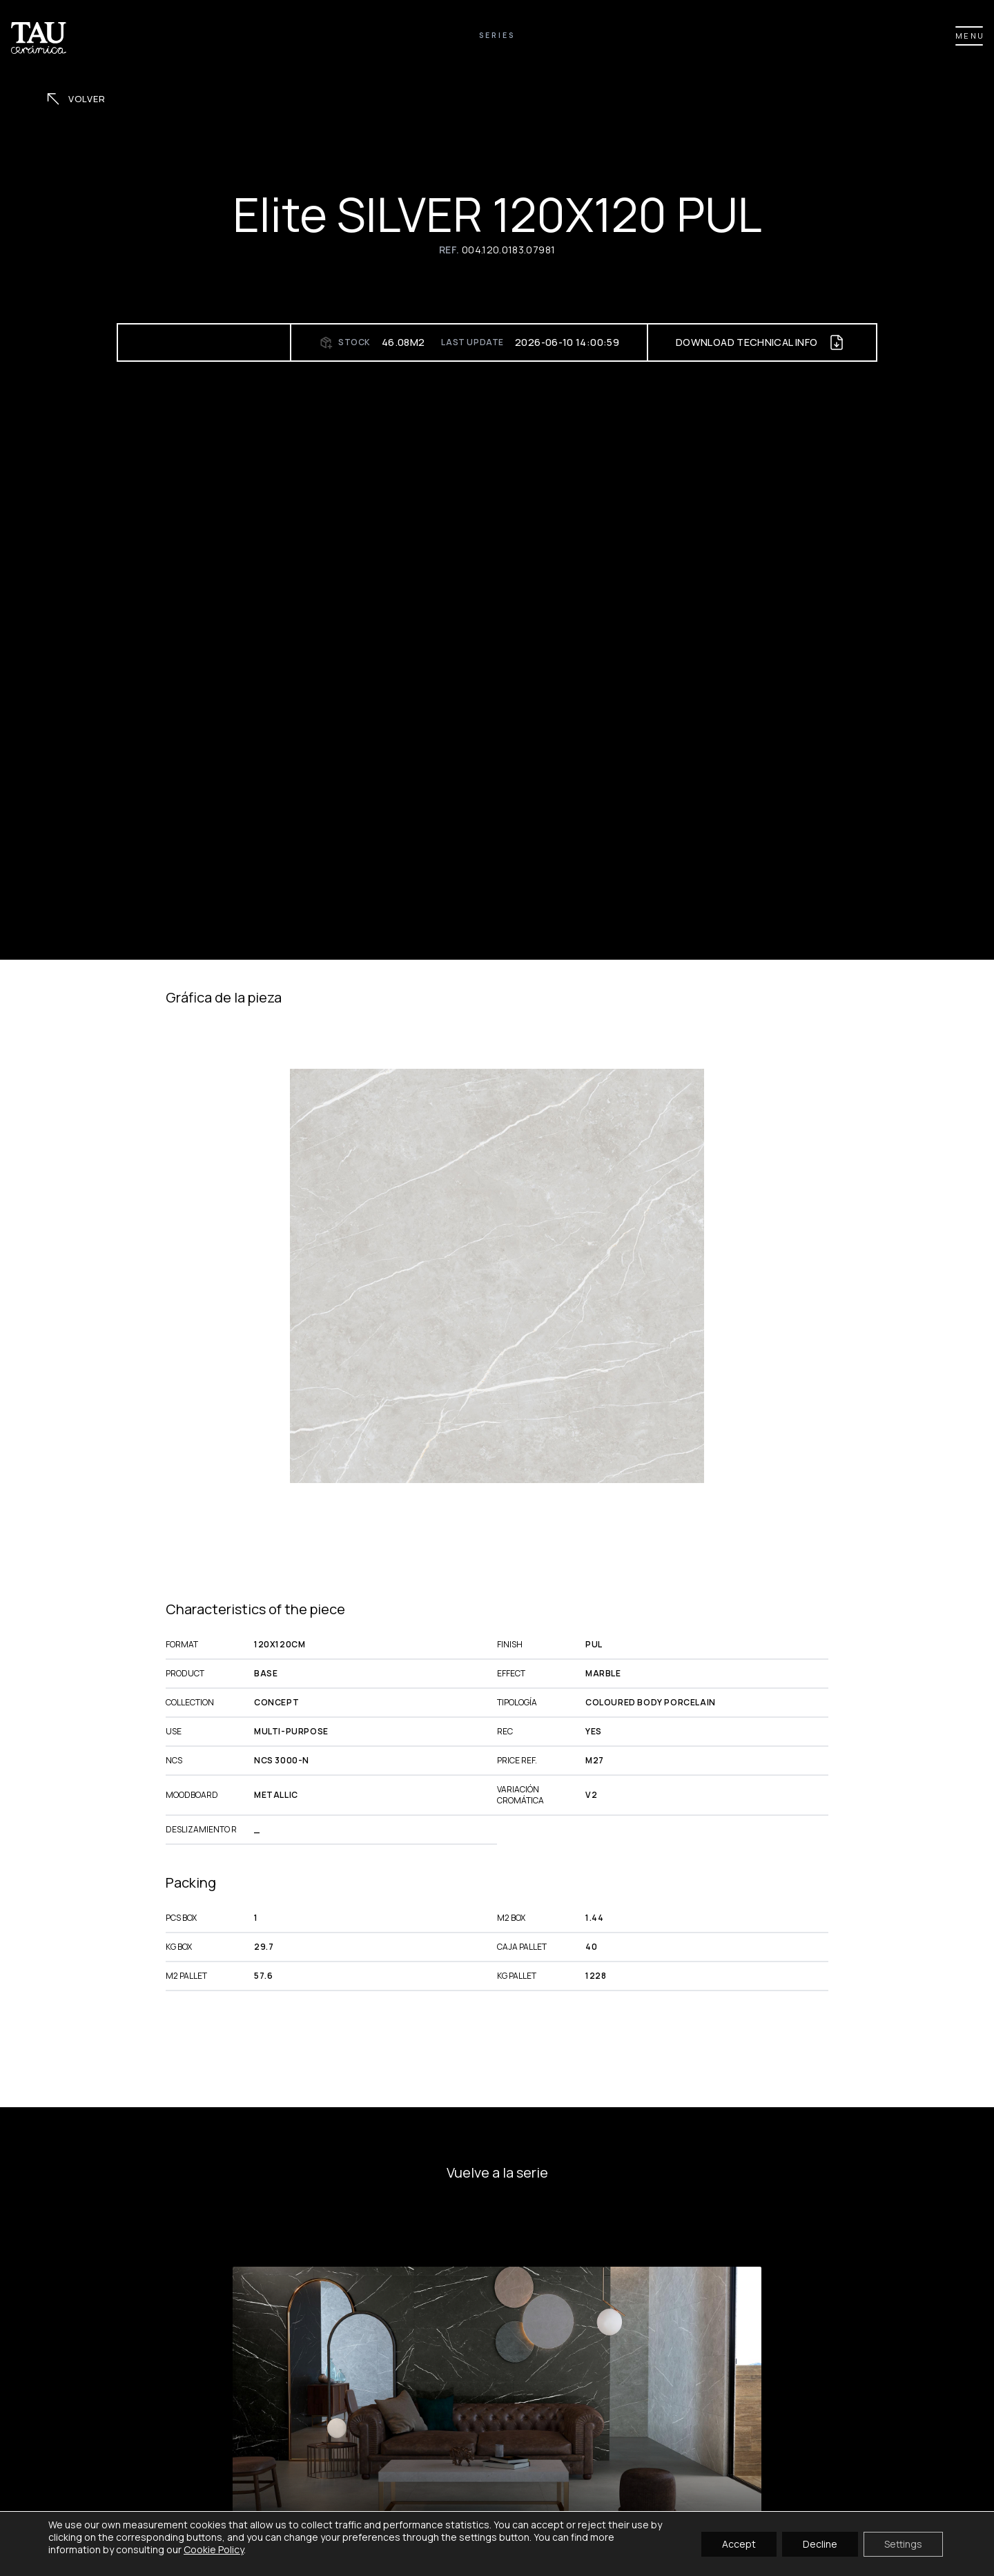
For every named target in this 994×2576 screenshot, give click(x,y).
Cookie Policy (214, 2549)
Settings (903, 2543)
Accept (739, 2543)
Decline (820, 2543)
